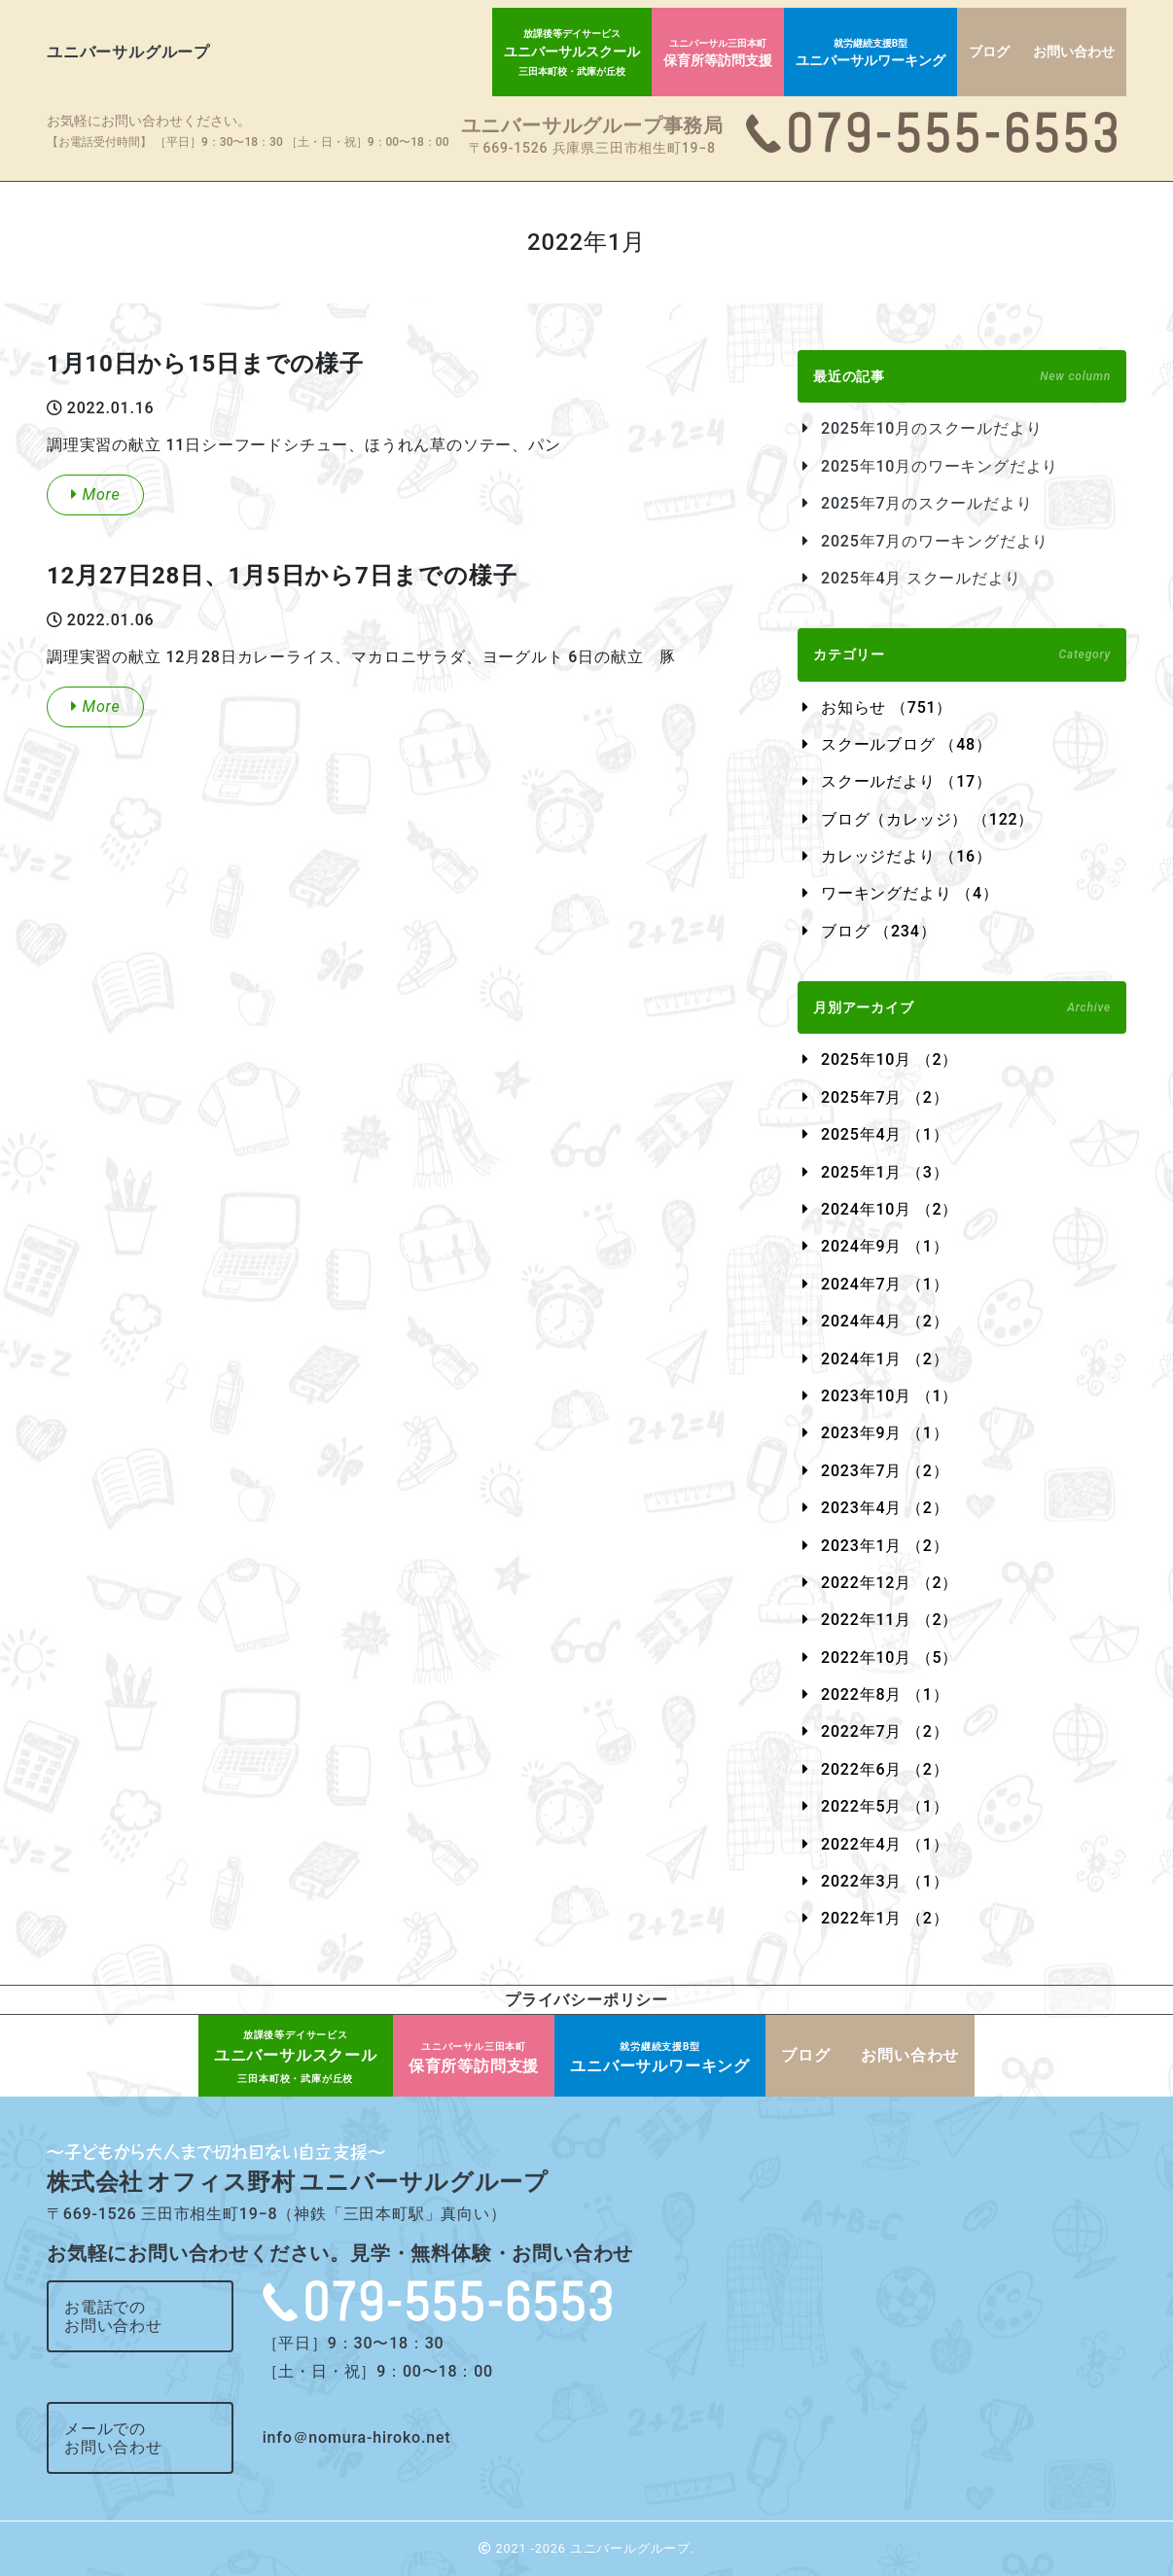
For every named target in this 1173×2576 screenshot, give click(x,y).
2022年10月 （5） (889, 1657)
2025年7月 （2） (884, 1097)
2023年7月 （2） (884, 1471)
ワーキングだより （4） (910, 893)
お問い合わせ (1074, 51)
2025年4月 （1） (884, 1134)
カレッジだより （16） (906, 856)
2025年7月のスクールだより (926, 503)
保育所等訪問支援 (717, 53)
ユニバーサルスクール (572, 52)
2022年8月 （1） (884, 1694)
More (95, 494)
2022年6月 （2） (884, 1769)
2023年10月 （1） (889, 1396)
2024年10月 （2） (889, 1209)
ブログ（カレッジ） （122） (927, 819)
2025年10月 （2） (889, 1059)
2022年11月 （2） (889, 1619)
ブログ (989, 51)
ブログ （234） (878, 931)
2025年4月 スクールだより (920, 578)
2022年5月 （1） (884, 1806)
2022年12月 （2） (889, 1582)
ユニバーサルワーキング (870, 53)
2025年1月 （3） (884, 1172)
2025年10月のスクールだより (931, 428)
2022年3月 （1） (884, 1881)
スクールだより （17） (906, 781)
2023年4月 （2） (884, 1508)
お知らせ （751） (886, 707)
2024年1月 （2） (884, 1359)
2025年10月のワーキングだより (939, 466)
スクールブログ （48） (906, 744)
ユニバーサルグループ (128, 52)
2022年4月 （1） (884, 1844)
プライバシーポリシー (586, 2000)
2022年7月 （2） (884, 1731)
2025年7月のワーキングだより (935, 541)
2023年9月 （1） (884, 1433)
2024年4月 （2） (884, 1321)
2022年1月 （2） (884, 1918)
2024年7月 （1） (884, 1284)
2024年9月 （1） (884, 1246)
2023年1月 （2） (884, 1545)
